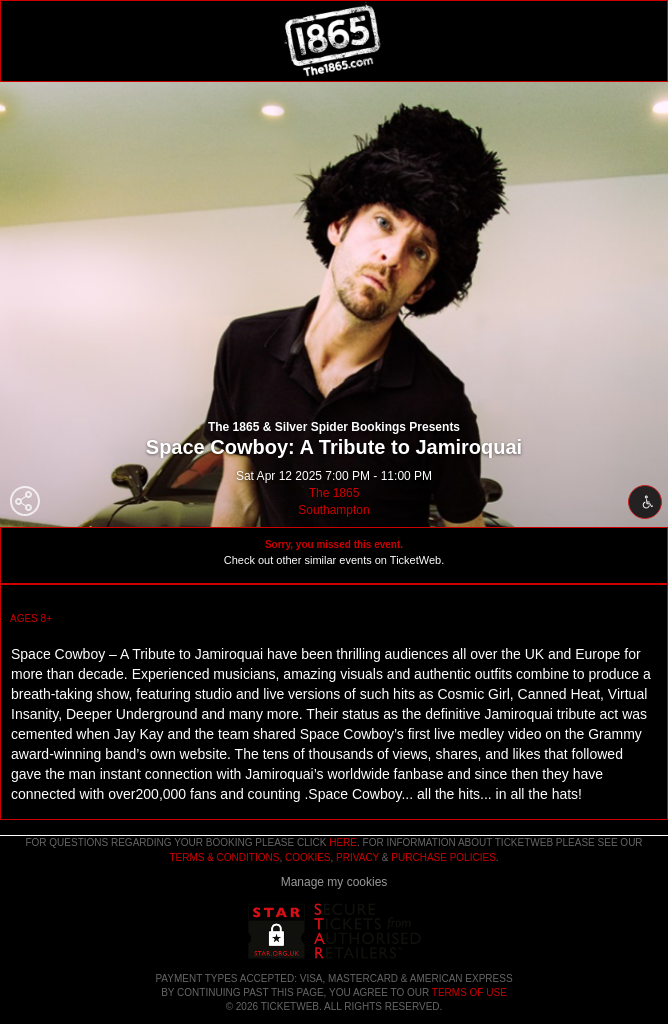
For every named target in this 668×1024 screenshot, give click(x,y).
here (343, 842)
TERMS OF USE (469, 992)
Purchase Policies (443, 857)
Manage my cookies (334, 882)
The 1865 (334, 493)
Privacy (357, 857)
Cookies (308, 857)
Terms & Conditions (224, 857)
